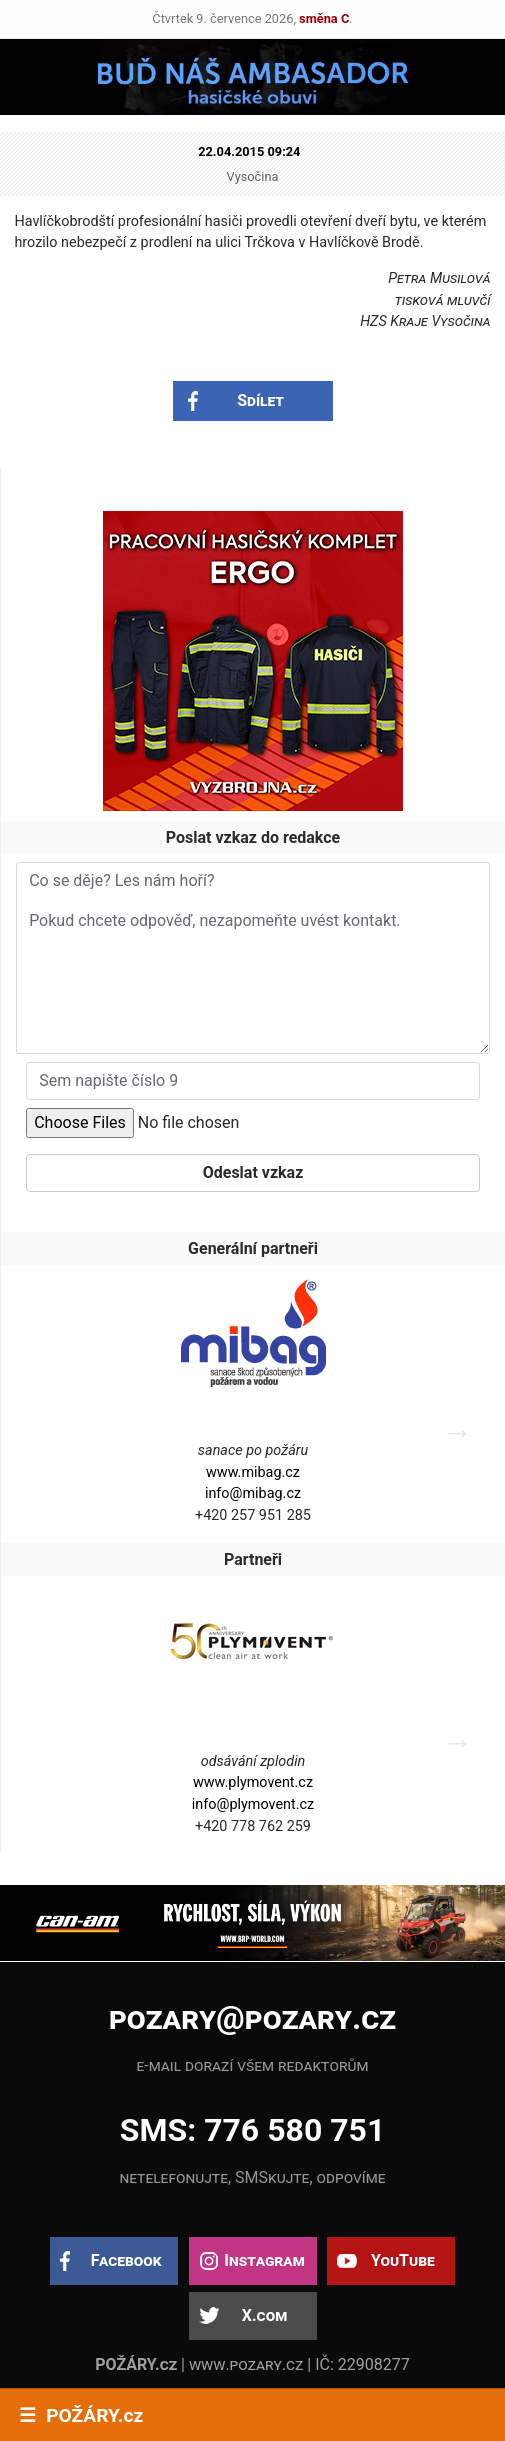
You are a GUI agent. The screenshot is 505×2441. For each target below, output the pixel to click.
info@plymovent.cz (253, 1804)
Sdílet (260, 400)
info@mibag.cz (253, 1493)
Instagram (264, 2260)
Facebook (126, 2260)
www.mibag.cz (253, 1472)
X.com (264, 2315)
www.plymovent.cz (253, 1782)
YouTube (403, 2260)
